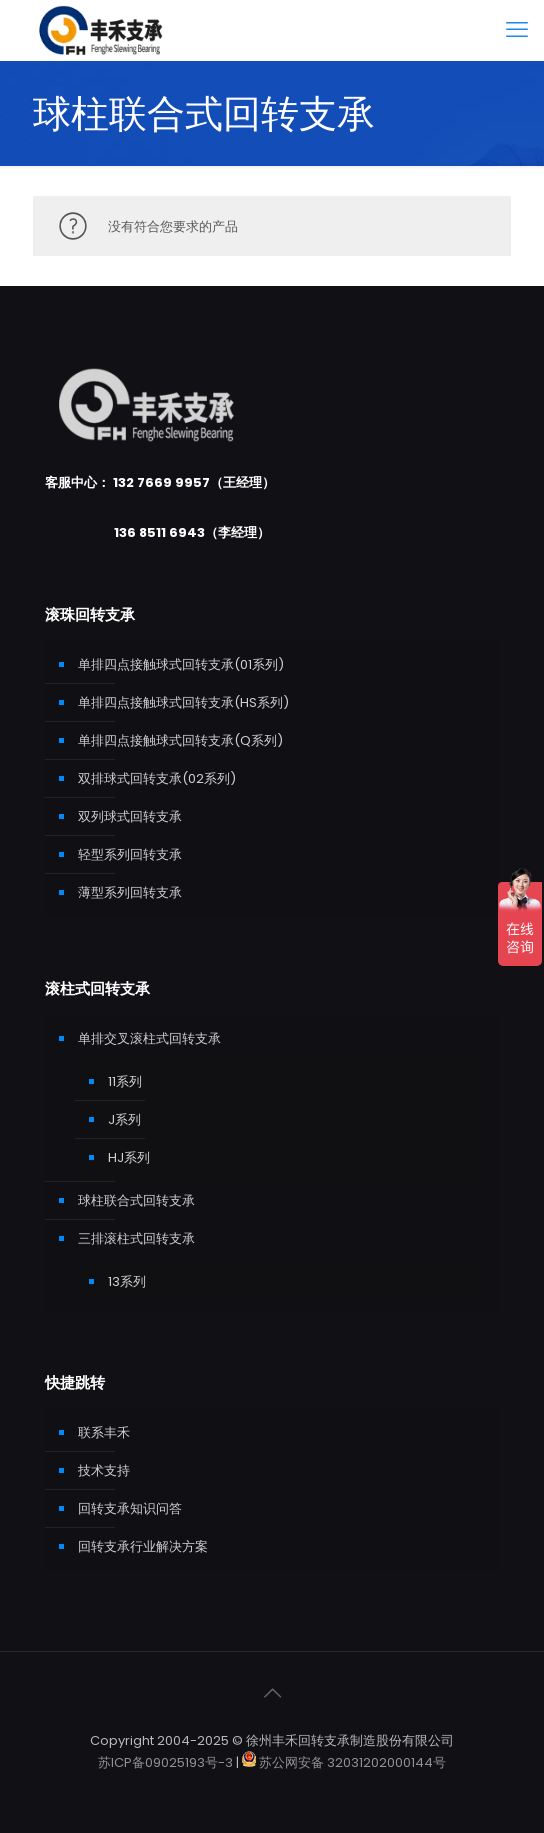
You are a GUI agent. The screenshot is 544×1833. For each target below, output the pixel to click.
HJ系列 (129, 1157)
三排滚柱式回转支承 (136, 1238)
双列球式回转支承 (130, 816)
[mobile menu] (517, 30)
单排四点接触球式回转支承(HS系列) (183, 702)
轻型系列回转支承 (130, 854)
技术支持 (104, 1470)
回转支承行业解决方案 (143, 1546)
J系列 (124, 1119)
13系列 (127, 1281)
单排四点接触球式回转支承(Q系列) (180, 740)
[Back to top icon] (272, 1693)
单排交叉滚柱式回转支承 (149, 1038)
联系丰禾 (104, 1432)
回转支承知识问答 (130, 1508)
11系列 (125, 1081)
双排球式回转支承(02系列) (157, 778)
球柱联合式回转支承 (136, 1200)
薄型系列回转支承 (130, 892)
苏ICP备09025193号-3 (167, 1762)
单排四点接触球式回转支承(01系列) (181, 664)
